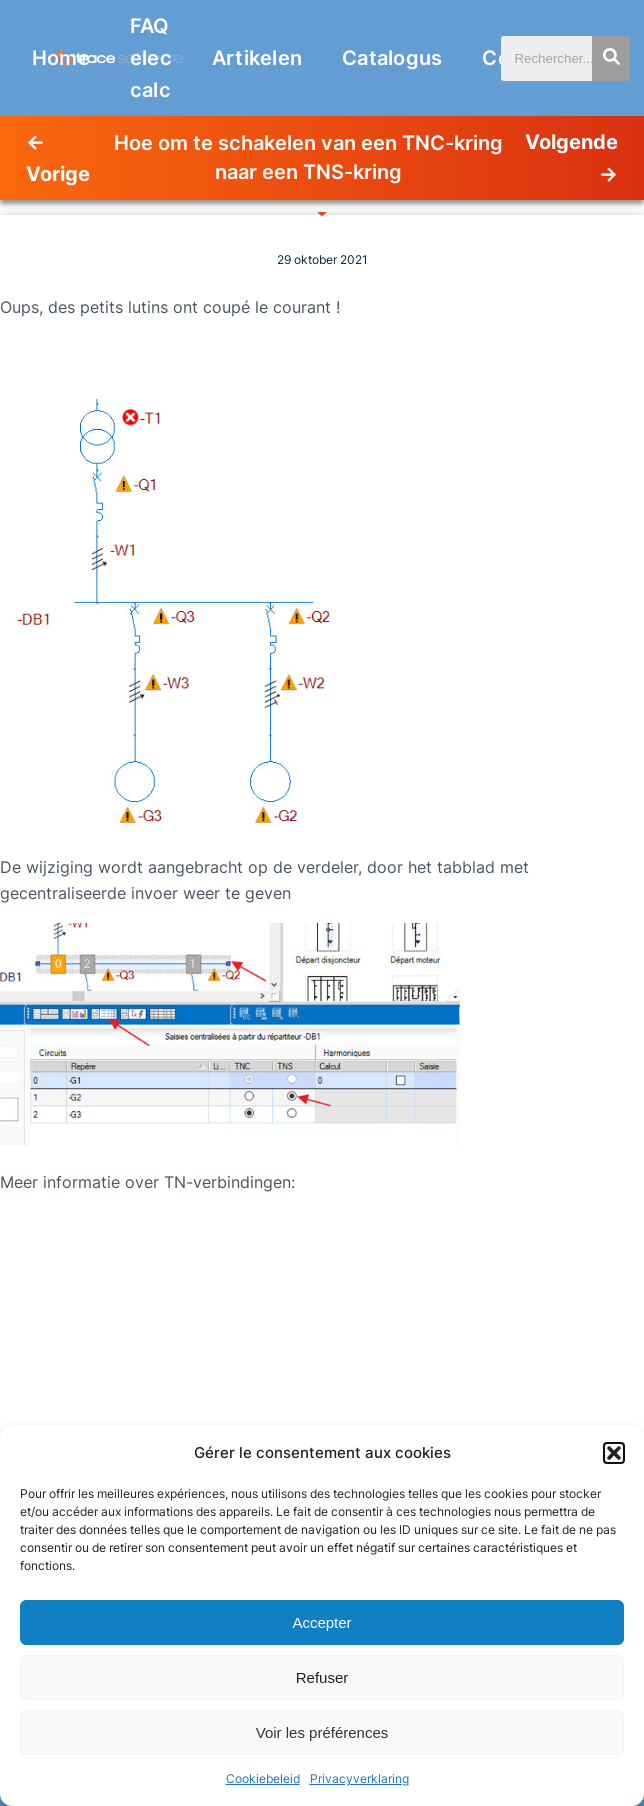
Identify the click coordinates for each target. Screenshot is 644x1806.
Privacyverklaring (359, 1778)
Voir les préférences (322, 1732)
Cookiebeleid (263, 1778)
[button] (614, 1453)
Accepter (321, 1622)
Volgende (571, 142)
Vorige (58, 174)
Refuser (322, 1677)
